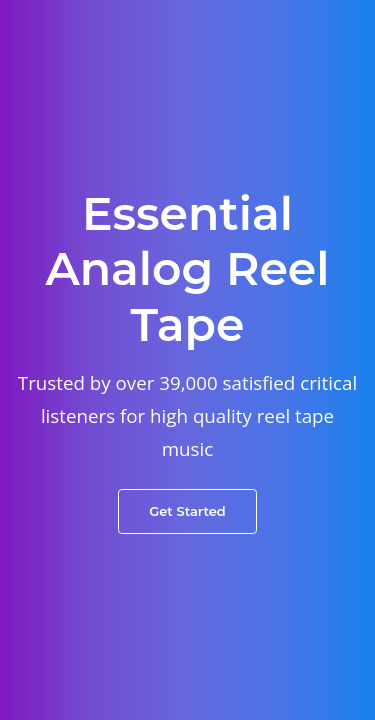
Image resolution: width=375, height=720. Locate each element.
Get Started (187, 511)
